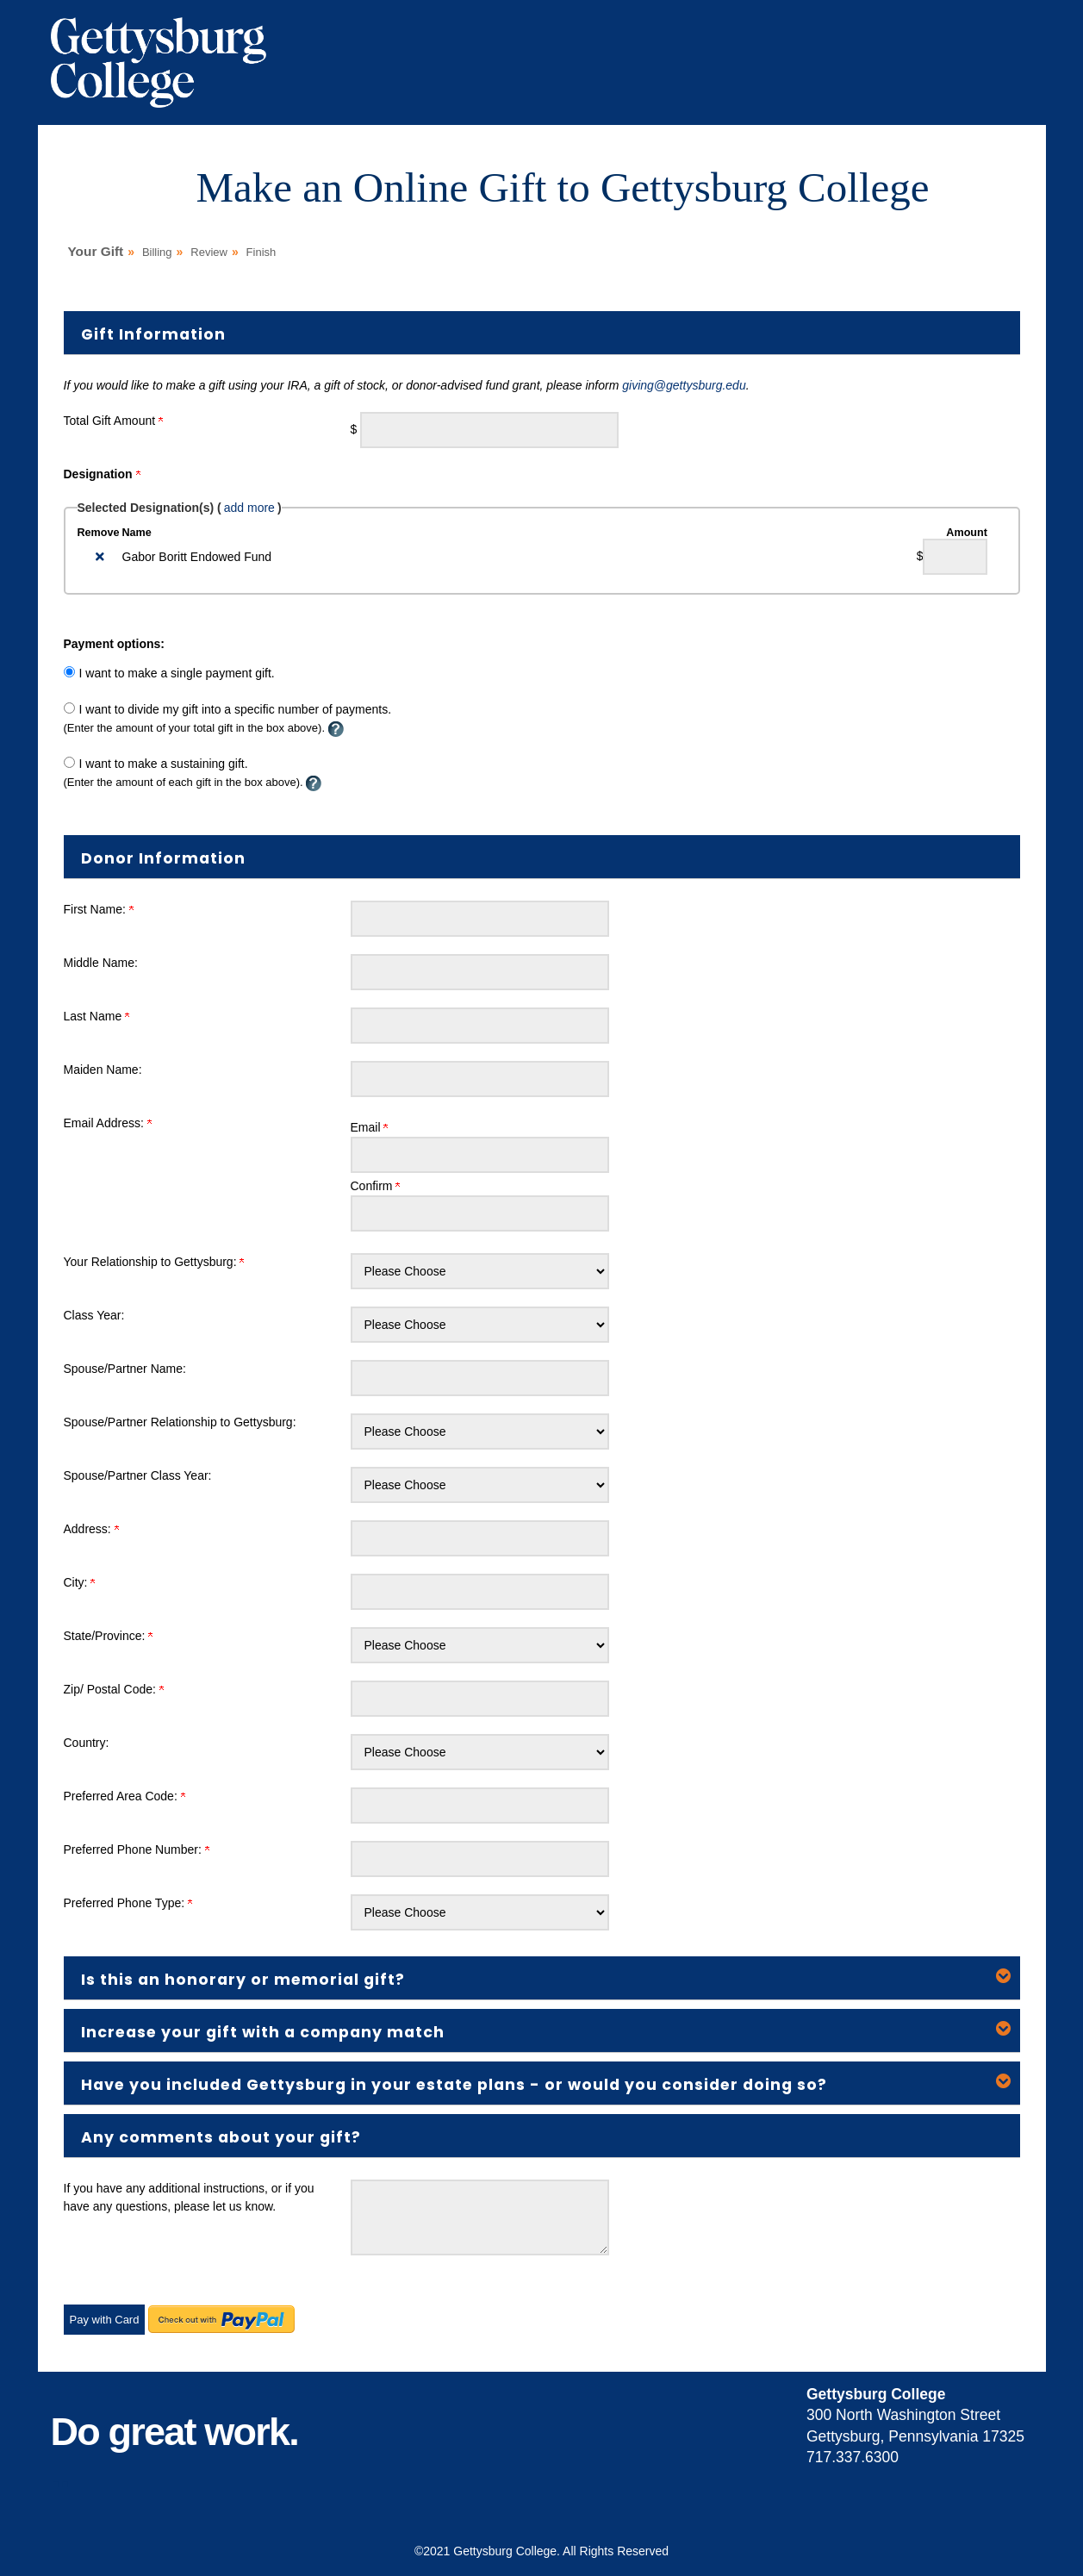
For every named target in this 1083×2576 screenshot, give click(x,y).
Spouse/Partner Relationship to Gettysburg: (180, 1422)
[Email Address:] (480, 1155)
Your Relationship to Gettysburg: (154, 1262)
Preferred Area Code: (124, 1796)
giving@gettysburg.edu (683, 385)
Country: (86, 1743)
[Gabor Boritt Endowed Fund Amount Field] (955, 557)
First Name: (99, 909)
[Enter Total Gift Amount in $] (489, 430)
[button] (542, 1977)
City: (80, 1582)
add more (249, 508)
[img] (100, 557)
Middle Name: (101, 963)
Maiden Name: (103, 1069)
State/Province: (108, 1636)
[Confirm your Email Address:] (480, 1213)
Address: (91, 1529)
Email (370, 1127)
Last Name (97, 1016)
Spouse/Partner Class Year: (138, 1475)
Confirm (376, 1186)
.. (60, 2474)
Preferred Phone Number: (136, 1849)
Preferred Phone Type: (128, 1903)
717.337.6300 (852, 2457)
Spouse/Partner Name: (125, 1368)
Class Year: (94, 1315)
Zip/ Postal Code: (114, 1689)
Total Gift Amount (114, 420)
